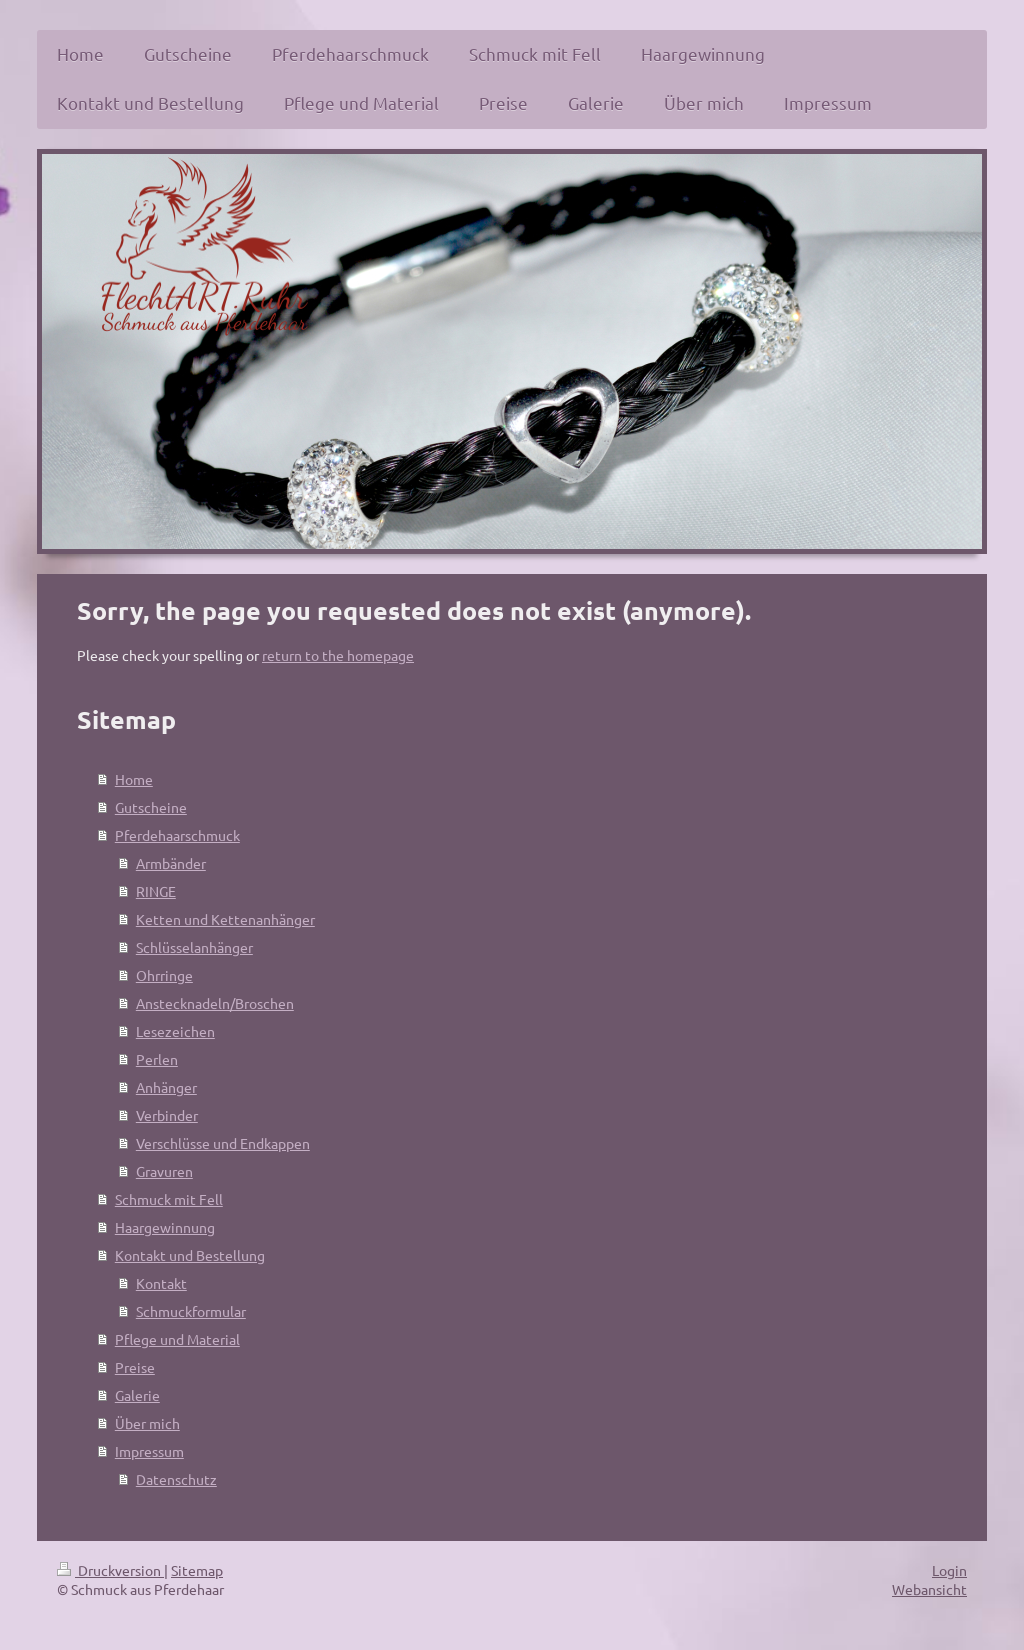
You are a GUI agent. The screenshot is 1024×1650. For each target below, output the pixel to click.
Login (949, 1570)
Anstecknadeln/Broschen (215, 1003)
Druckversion (110, 1570)
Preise (135, 1367)
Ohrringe (164, 975)
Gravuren (164, 1171)
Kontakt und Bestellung (190, 1255)
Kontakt (161, 1283)
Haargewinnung (165, 1227)
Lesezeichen (175, 1031)
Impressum (149, 1451)
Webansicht (929, 1589)
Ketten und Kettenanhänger (225, 919)
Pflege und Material (177, 1339)
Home (134, 779)
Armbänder (171, 863)
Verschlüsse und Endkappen (223, 1143)
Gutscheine (151, 807)
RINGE (156, 891)
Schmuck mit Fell (169, 1199)
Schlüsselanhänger (194, 947)
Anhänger (166, 1087)
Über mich (147, 1423)
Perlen (157, 1059)
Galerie (137, 1395)
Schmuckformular (191, 1311)
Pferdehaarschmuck (177, 835)
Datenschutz (176, 1479)
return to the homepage (338, 655)
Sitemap (197, 1570)
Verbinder (167, 1115)
